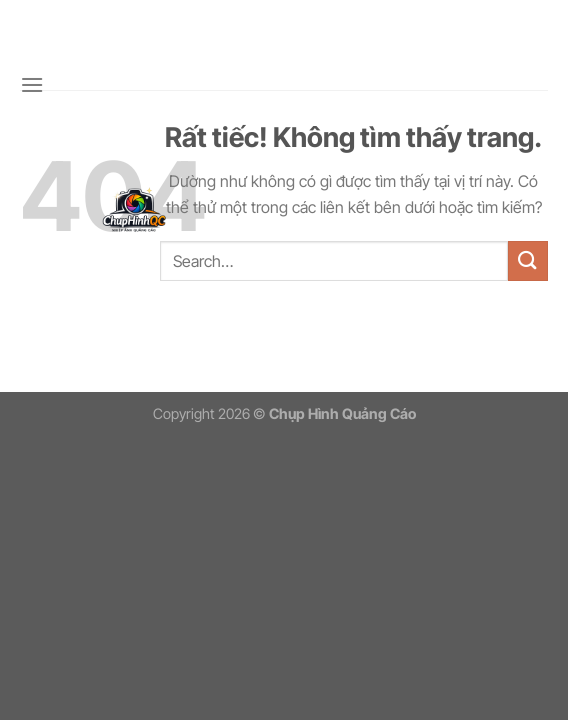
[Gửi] (528, 260)
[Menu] (32, 84)
